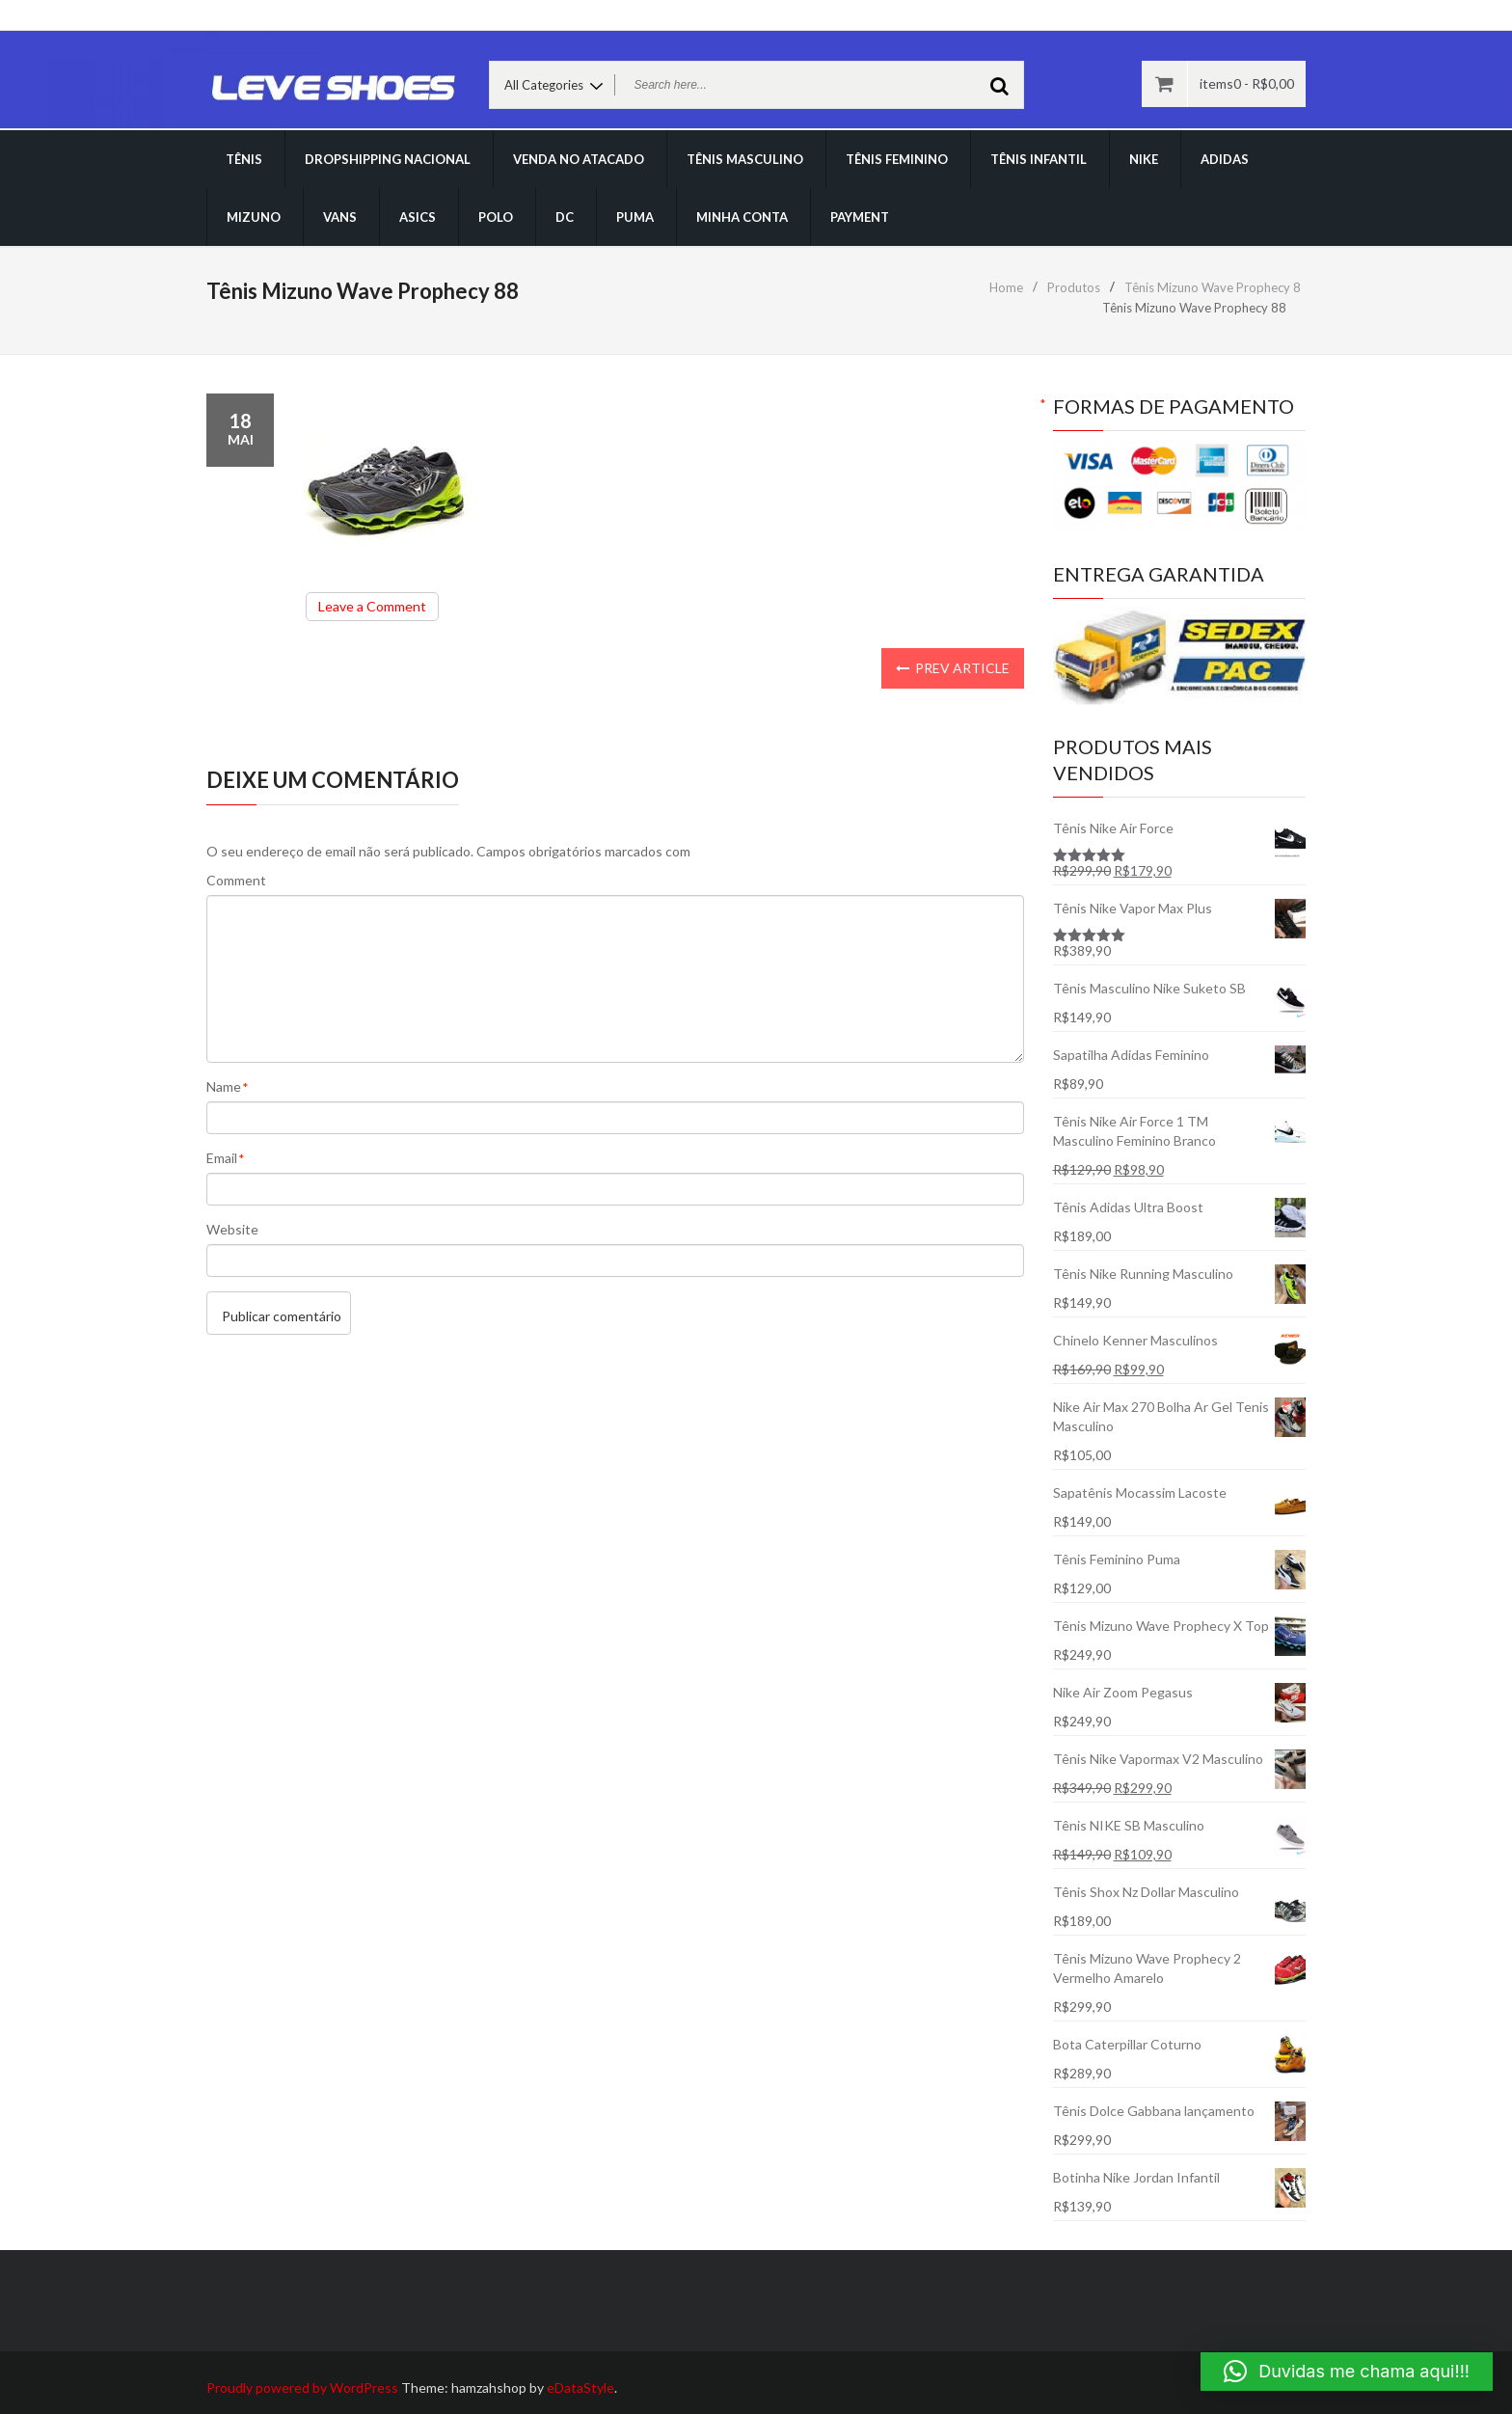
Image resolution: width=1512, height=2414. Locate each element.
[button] (1347, 2371)
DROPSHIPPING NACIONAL (388, 159)
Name (223, 1087)
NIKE (1143, 159)
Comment (236, 880)
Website (232, 1229)
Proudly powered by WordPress (302, 2387)
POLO (495, 217)
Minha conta (742, 217)
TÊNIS (244, 159)
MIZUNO (254, 217)
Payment (859, 217)
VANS (340, 217)
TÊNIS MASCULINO (745, 159)
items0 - (1247, 83)
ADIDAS (1225, 159)
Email (221, 1159)
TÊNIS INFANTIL (1038, 159)
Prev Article (953, 668)
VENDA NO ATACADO (578, 159)
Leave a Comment (378, 608)
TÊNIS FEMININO (897, 159)
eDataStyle (580, 2387)
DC (564, 217)
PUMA (635, 217)
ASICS (417, 217)
